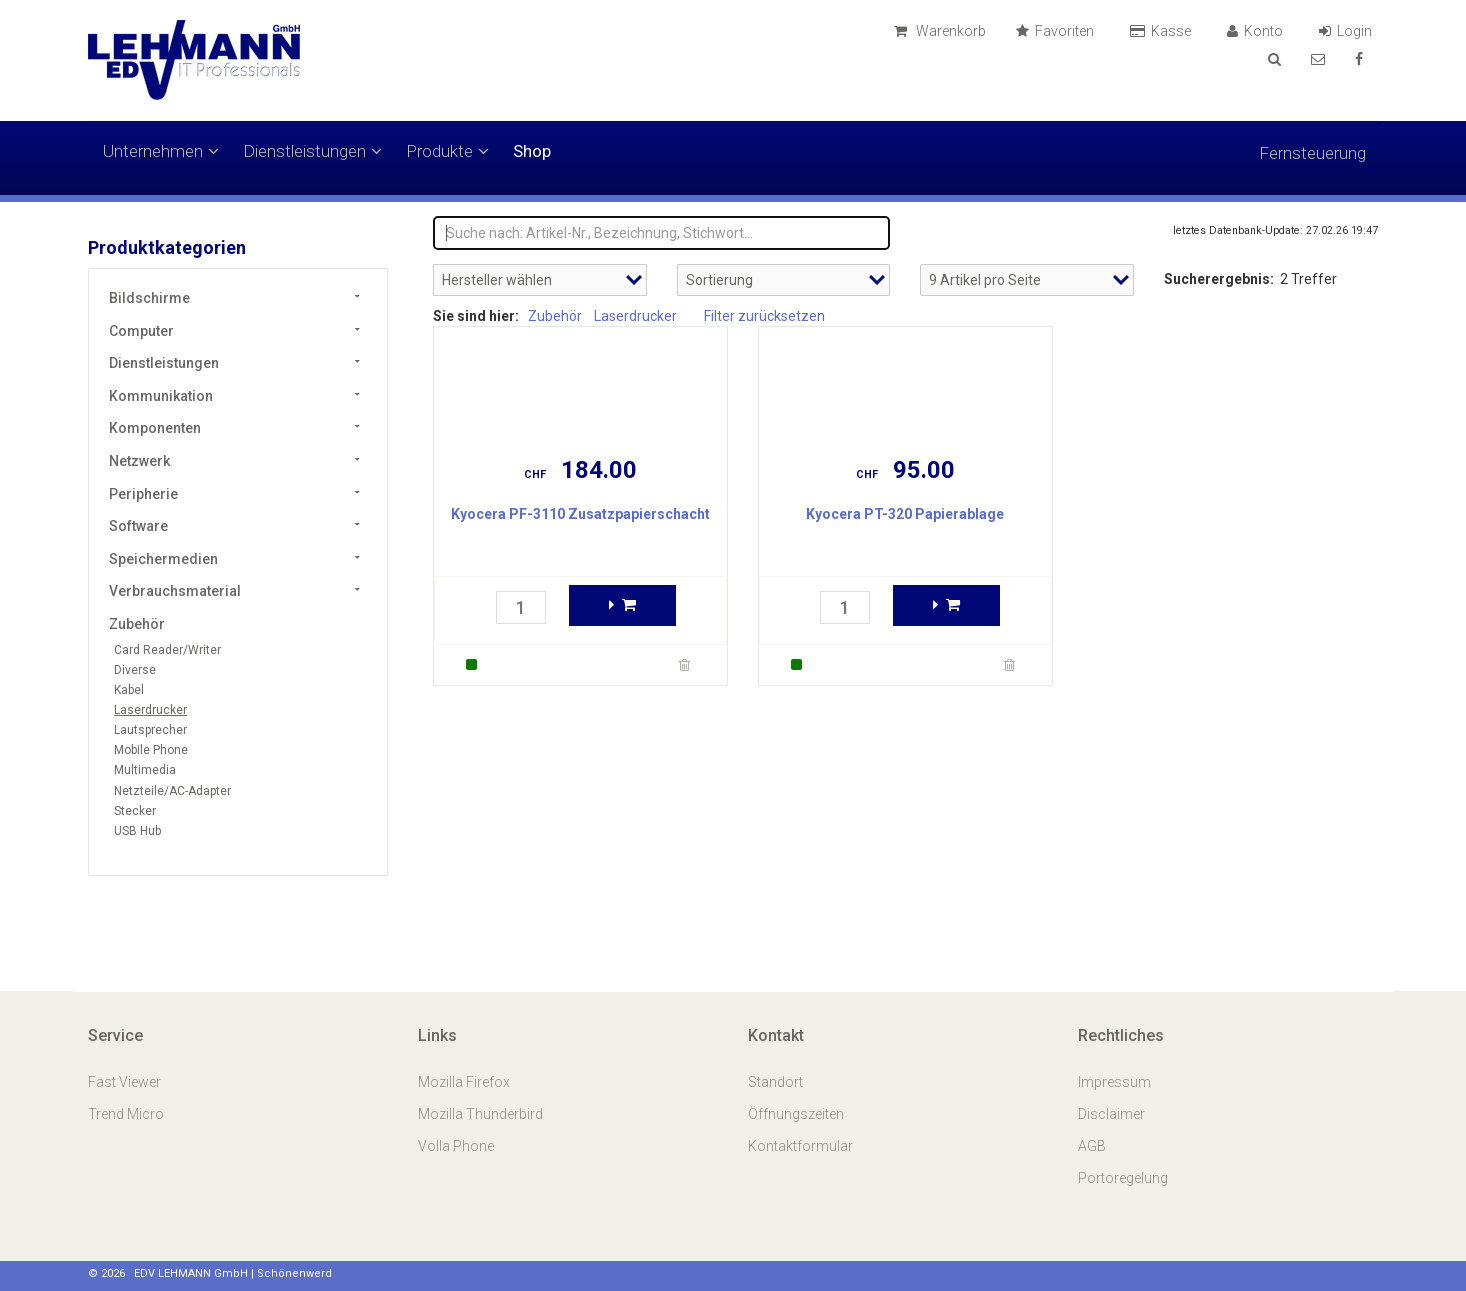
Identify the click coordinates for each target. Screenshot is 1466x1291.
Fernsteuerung (1312, 153)
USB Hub (137, 831)
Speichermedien (163, 559)
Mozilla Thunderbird (480, 1114)
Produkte (447, 151)
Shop (532, 151)
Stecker (135, 811)
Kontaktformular (800, 1146)
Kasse (1163, 31)
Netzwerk (139, 461)
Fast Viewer (126, 1082)
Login (1348, 31)
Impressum (1114, 1082)
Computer (141, 331)
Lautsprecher (150, 730)
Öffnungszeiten (796, 1114)
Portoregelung (1123, 1178)
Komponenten (155, 428)
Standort (775, 1082)
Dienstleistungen (312, 151)
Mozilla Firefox (464, 1082)
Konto (1258, 31)
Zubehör (137, 624)
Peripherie (143, 494)
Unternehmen (161, 151)
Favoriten (1058, 31)
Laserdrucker (150, 710)
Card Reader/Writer (167, 650)
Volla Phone (457, 1146)
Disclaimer (1111, 1114)
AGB (1092, 1146)
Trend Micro (127, 1114)
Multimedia (145, 770)
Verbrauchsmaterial (175, 591)
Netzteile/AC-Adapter (172, 791)
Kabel (129, 690)
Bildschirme (149, 298)
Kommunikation (161, 396)
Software (138, 526)
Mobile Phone (151, 750)
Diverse (135, 670)
